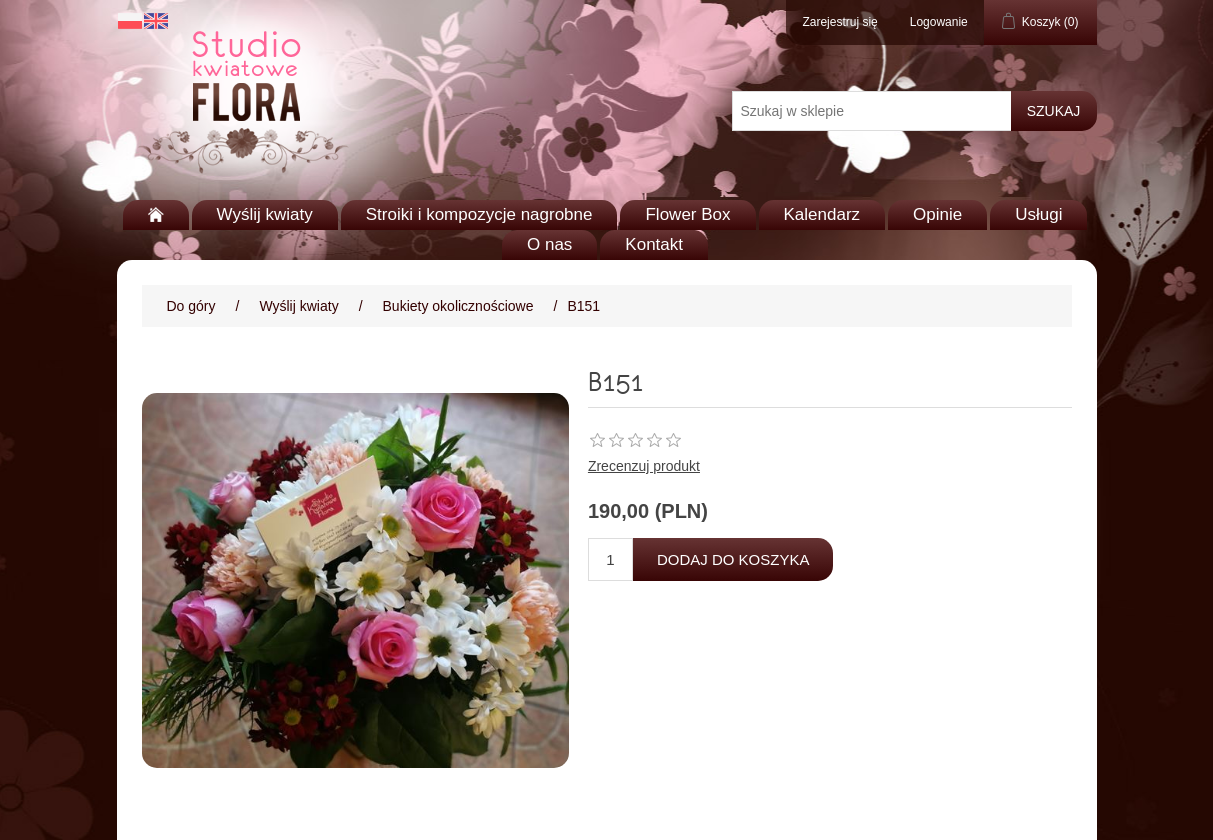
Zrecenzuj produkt (644, 466)
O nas (549, 244)
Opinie (937, 214)
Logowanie (939, 22)
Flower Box (687, 214)
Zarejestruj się (839, 22)
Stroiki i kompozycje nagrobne (479, 214)
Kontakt (654, 244)
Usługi (1038, 214)
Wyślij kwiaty (265, 214)
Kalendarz (822, 214)
